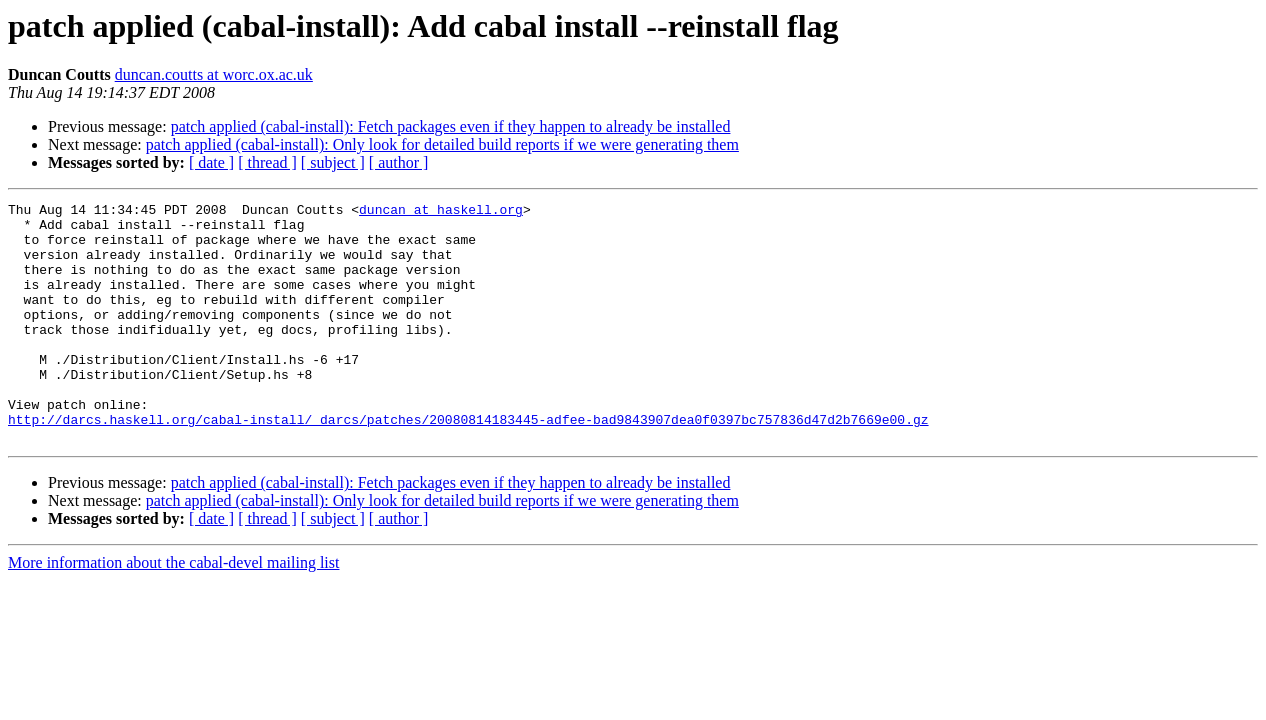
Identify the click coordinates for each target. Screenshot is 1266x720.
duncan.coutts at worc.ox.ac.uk (214, 74)
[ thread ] (267, 162)
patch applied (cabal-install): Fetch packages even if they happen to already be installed (451, 126)
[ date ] (211, 162)
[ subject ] (333, 162)
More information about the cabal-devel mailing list (173, 610)
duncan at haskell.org (441, 212)
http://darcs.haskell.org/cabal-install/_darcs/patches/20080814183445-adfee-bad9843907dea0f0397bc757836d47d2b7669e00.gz (468, 464)
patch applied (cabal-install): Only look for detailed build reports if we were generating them (442, 144)
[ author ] (399, 162)
